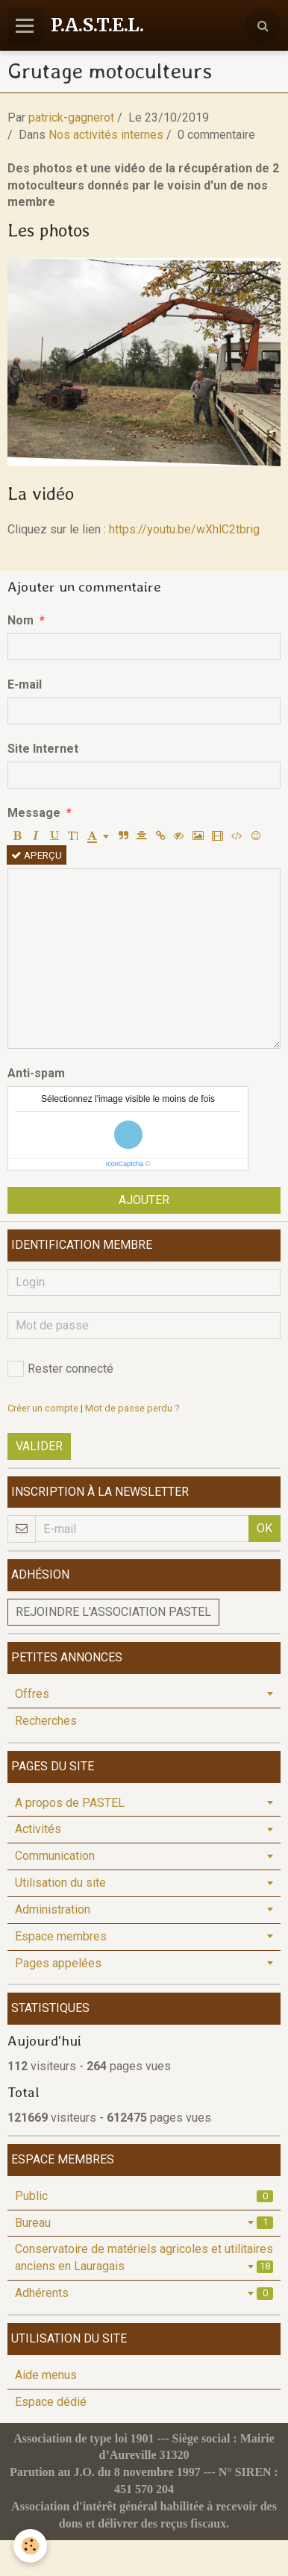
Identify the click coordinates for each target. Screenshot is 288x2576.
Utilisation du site (60, 1882)
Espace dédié (51, 2402)
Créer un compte (42, 1408)
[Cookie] (30, 2546)
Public (144, 2196)
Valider (39, 1446)
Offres (32, 1694)
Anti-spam (36, 1073)
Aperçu (36, 855)
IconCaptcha (125, 1164)
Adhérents (144, 2293)
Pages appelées (58, 1963)
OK (264, 1528)
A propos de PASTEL (70, 1803)
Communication (55, 1856)
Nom (20, 620)
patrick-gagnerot (71, 117)
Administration (52, 1909)
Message (33, 813)
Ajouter (144, 1200)
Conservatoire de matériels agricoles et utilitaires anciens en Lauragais (144, 2257)
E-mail (24, 684)
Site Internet (42, 749)
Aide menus (46, 2375)
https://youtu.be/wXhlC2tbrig (184, 529)
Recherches (46, 1721)
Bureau (144, 2223)
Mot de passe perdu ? (132, 1408)
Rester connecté (60, 1369)
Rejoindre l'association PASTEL (113, 1612)
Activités (38, 1829)
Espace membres (61, 1936)
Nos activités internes (105, 135)
